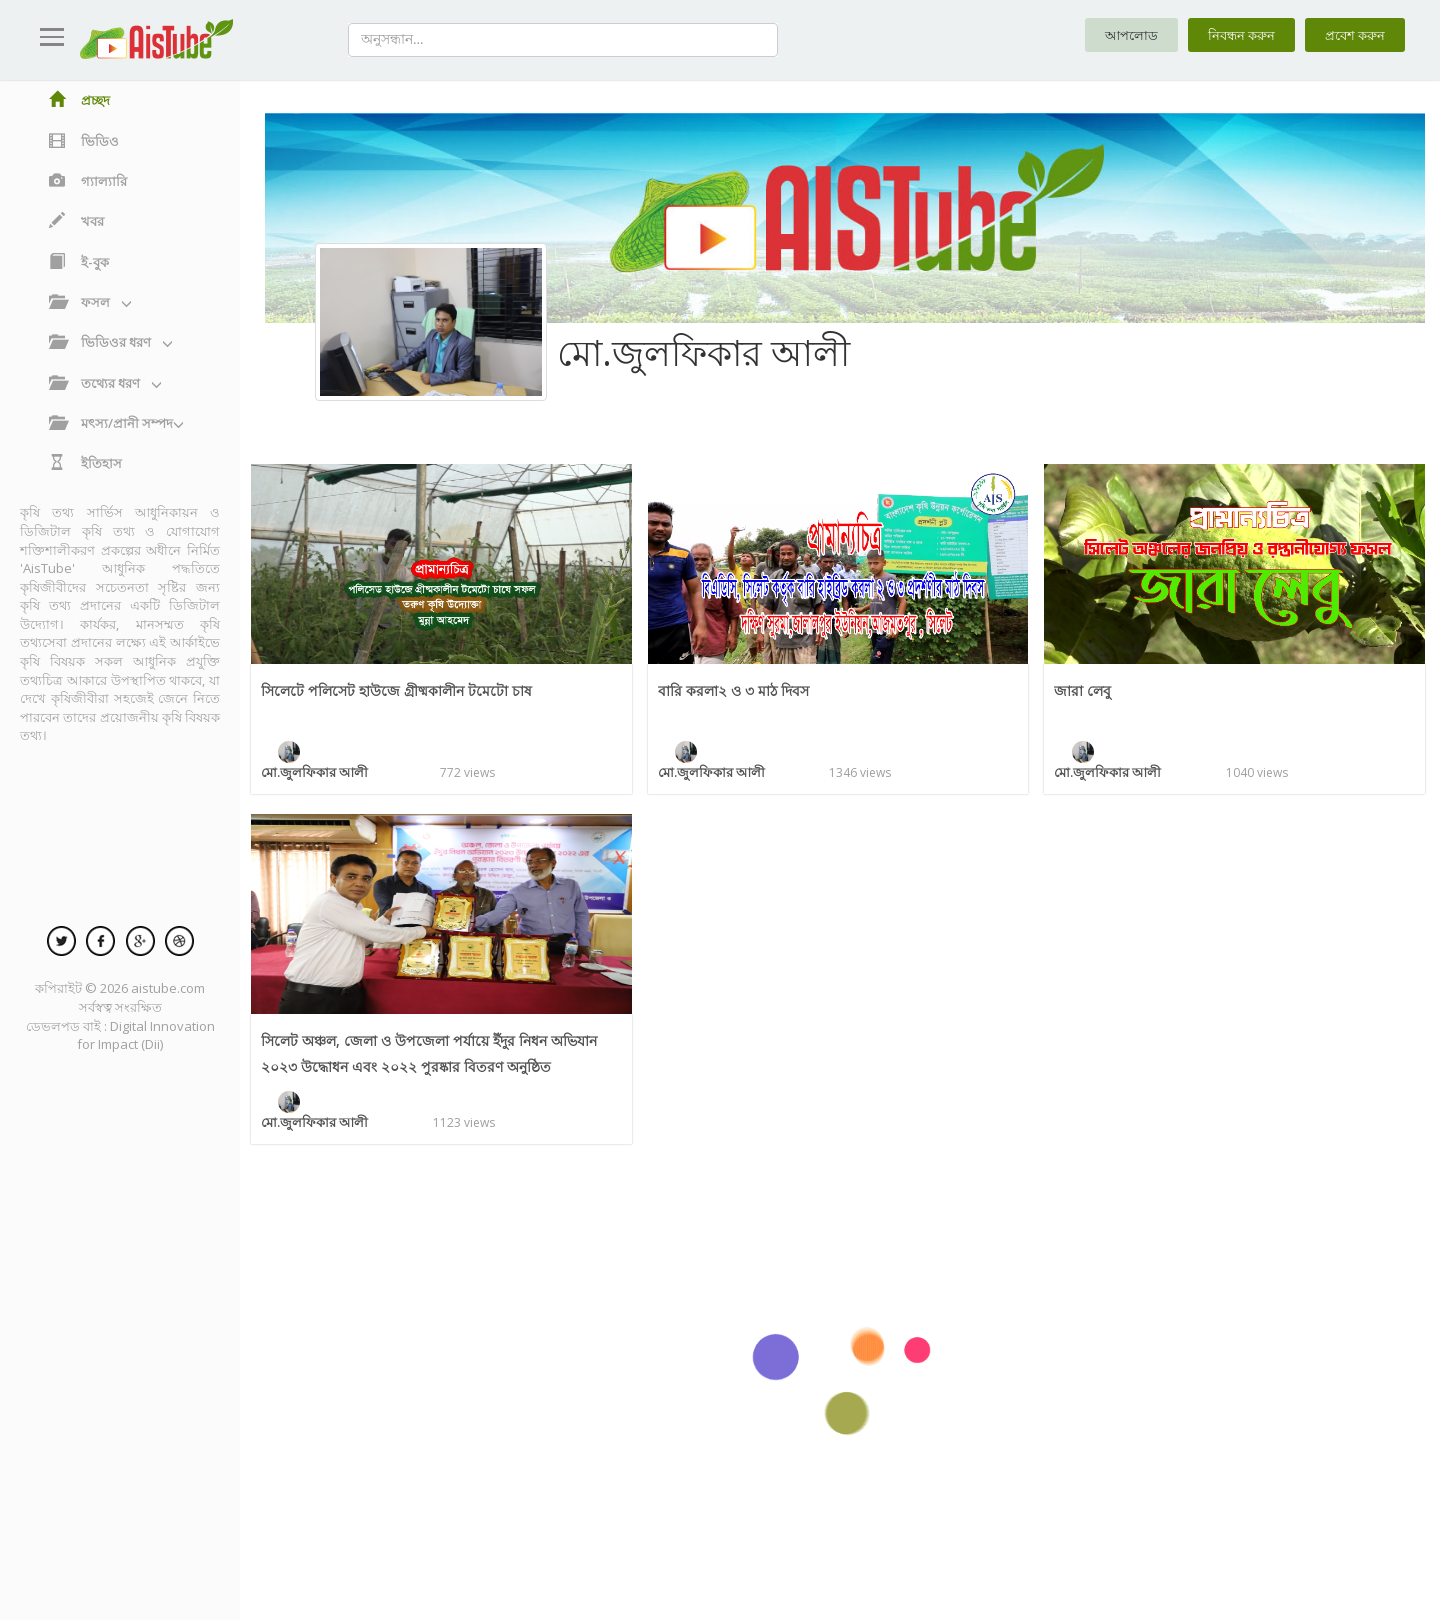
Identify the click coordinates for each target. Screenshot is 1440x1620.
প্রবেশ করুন (1352, 35)
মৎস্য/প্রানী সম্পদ (116, 423)
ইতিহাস (85, 463)
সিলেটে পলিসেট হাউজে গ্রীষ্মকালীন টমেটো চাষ (402, 690)
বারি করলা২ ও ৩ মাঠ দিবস (737, 690)
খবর (76, 221)
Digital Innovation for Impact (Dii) (146, 1035)
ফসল (90, 302)
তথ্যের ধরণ (105, 383)
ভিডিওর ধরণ (111, 342)
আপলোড (1120, 35)
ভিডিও (84, 141)
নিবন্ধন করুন (1234, 35)
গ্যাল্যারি (88, 181)
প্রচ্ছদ (79, 100)
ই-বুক (79, 262)
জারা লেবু (1083, 690)
